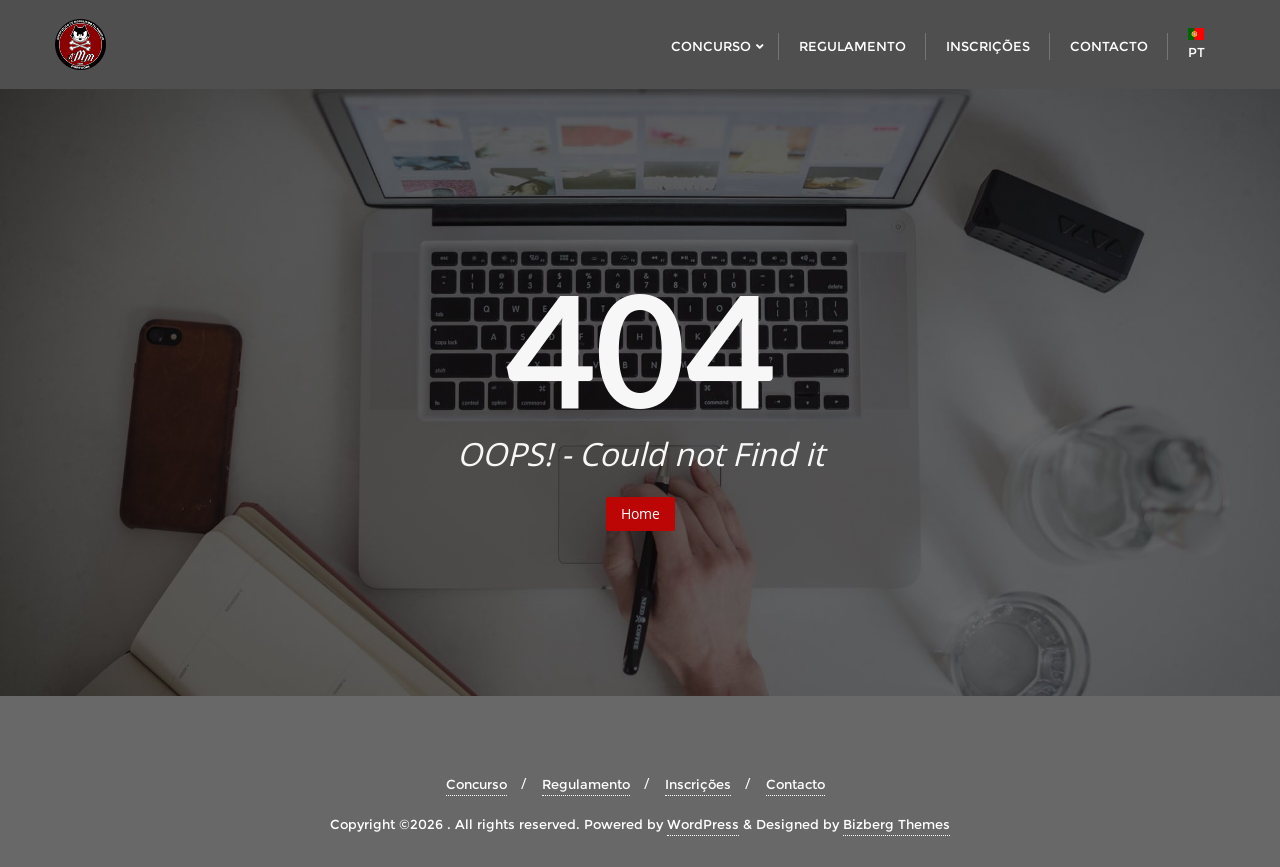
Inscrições (698, 784)
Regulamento (586, 784)
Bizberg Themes (896, 824)
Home (640, 513)
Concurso (476, 784)
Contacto (795, 784)
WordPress (703, 824)
